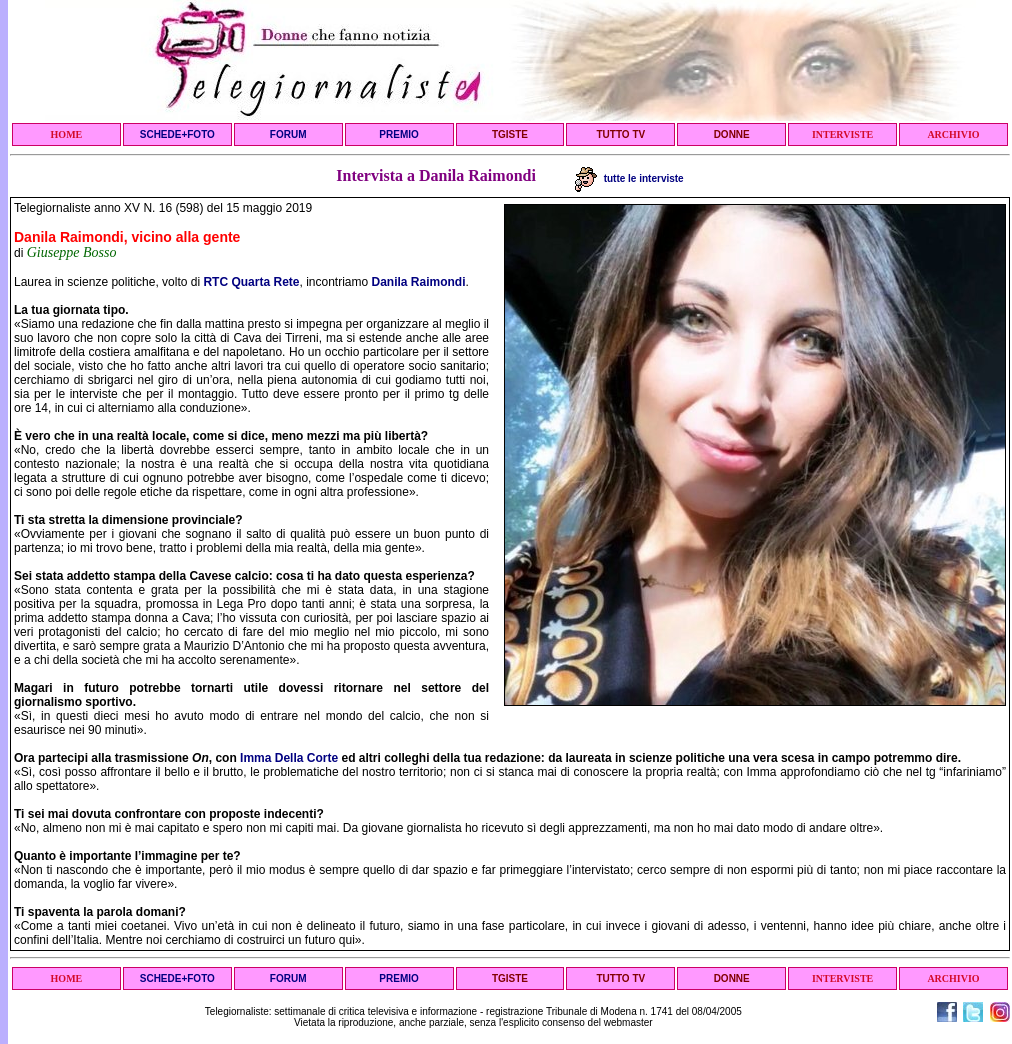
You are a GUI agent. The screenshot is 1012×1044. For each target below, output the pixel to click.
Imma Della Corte (289, 758)
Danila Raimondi (419, 282)
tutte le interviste (629, 178)
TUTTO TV (620, 134)
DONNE (732, 134)
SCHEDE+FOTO (177, 134)
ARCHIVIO (953, 134)
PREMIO (398, 134)
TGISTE (510, 134)
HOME (67, 134)
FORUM (288, 134)
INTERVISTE (842, 134)
